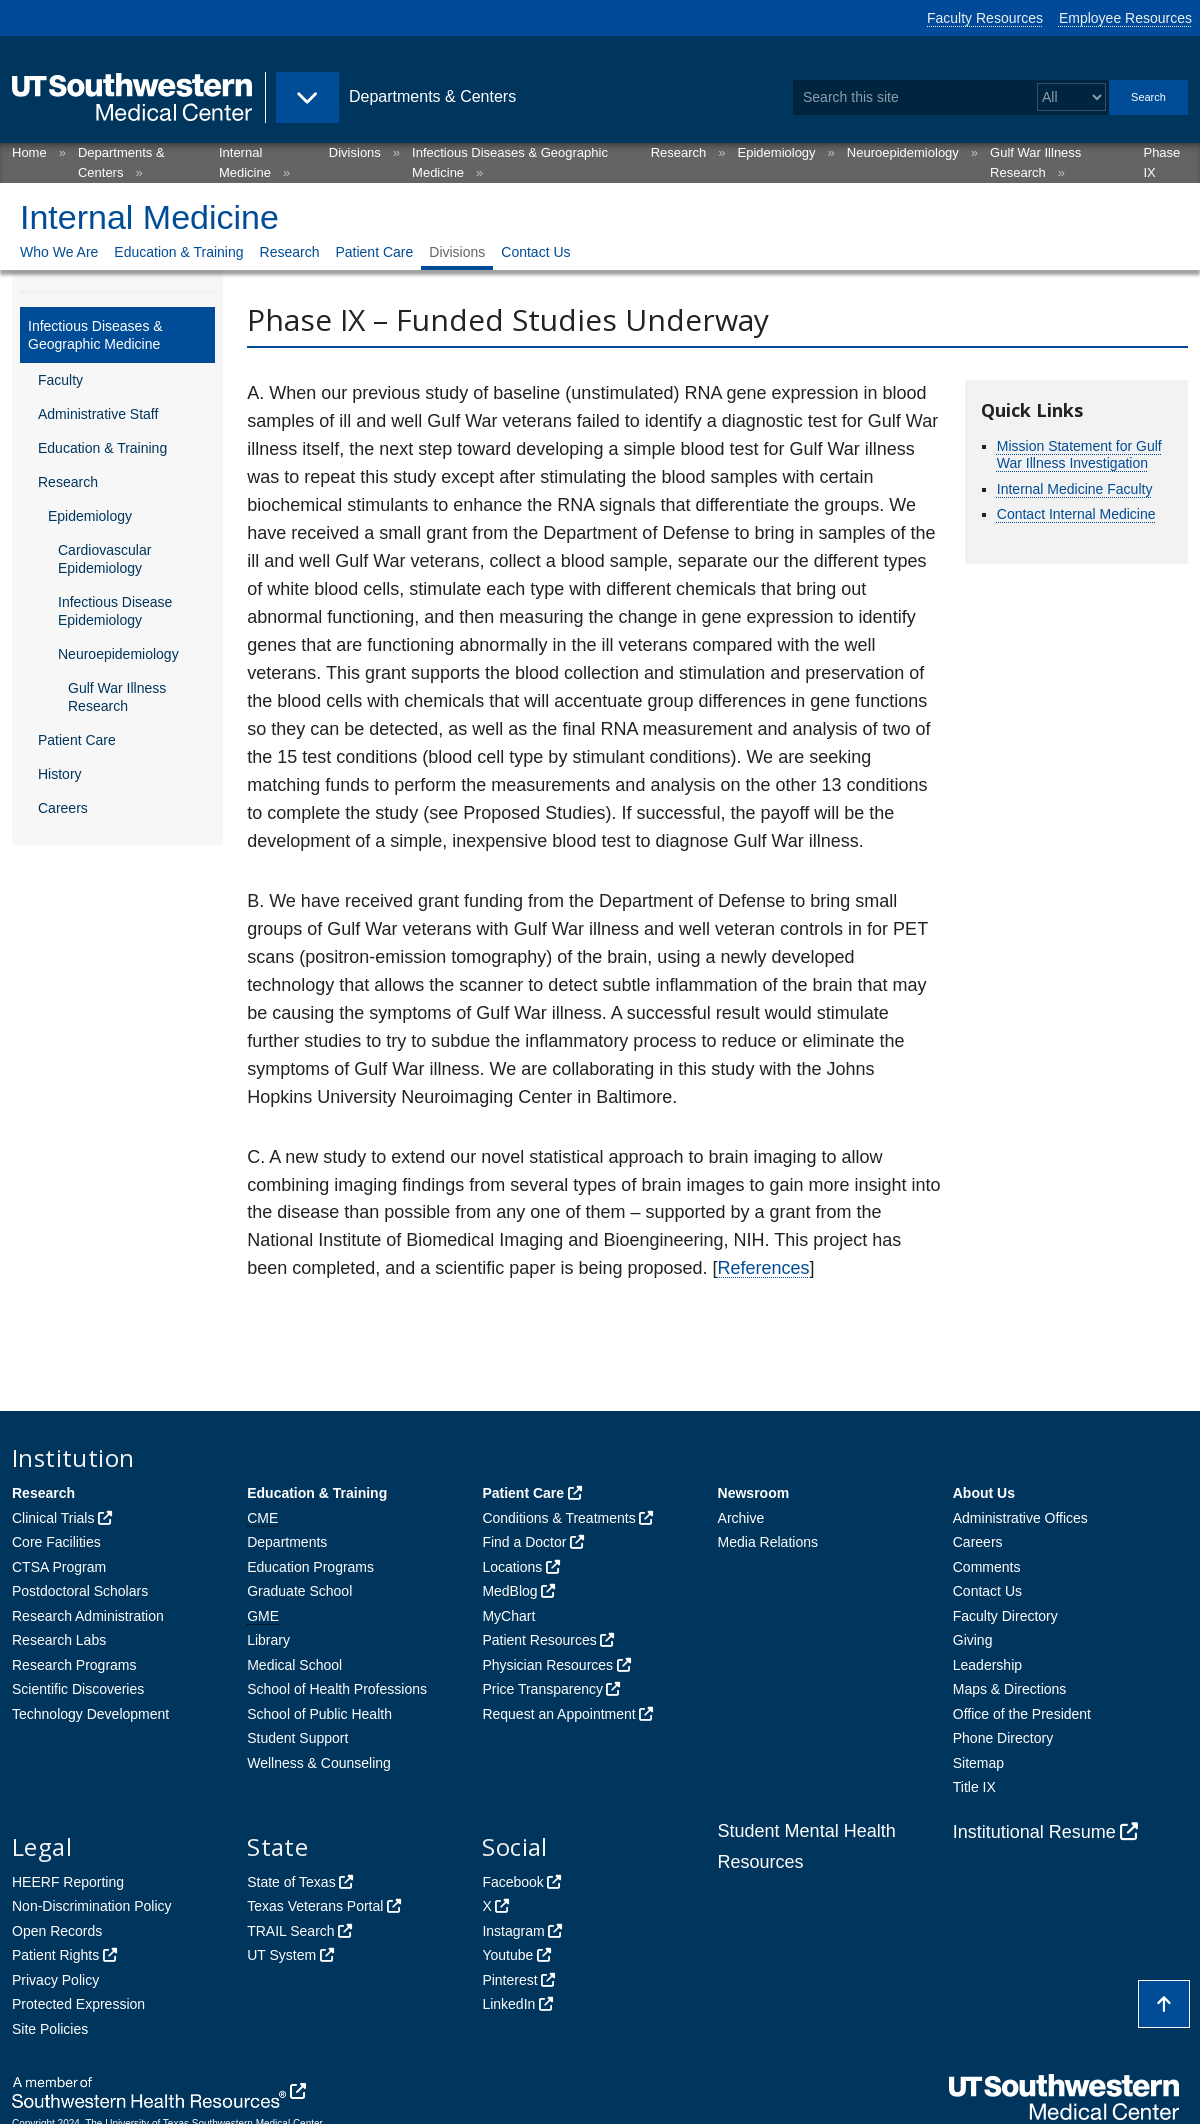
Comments (987, 1567)
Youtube (507, 1955)
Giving (973, 1640)
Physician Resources (547, 1665)
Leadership (987, 1665)
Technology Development (90, 1714)
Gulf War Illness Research (117, 697)
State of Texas (291, 1882)
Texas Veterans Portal (315, 1906)
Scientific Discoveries (78, 1689)
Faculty (60, 380)
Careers (63, 808)
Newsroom (754, 1493)
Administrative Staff (98, 414)
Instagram (513, 1931)
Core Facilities (56, 1542)
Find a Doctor (524, 1542)
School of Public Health (319, 1714)
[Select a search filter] (1071, 97)
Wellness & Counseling (319, 1763)
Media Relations (768, 1542)
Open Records (57, 1931)
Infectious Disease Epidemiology (115, 611)
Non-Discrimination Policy (92, 1906)
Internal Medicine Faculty (1075, 489)
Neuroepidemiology (903, 152)
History (60, 774)
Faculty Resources (985, 18)
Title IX (974, 1787)
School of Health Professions (337, 1689)
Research (679, 152)
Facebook (512, 1882)
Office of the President (1022, 1714)
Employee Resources (1125, 18)
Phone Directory (1003, 1738)
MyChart (508, 1616)
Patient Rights (55, 1955)
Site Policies (50, 2029)
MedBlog (509, 1591)
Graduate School (299, 1591)
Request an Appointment (558, 1714)
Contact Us (535, 252)
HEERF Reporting (68, 1882)
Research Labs (59, 1640)
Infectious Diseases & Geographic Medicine (95, 335)
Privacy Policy (55, 1980)
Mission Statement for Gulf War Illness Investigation (1079, 455)
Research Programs (74, 1665)
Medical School (294, 1665)
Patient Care (374, 252)
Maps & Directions (1010, 1689)
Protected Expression (78, 2004)
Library (268, 1640)
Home (29, 152)
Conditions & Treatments (558, 1518)
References (764, 1268)
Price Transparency (542, 1689)
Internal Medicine (149, 217)
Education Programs (310, 1567)
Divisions (355, 152)
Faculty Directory (1005, 1616)
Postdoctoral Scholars (80, 1591)
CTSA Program (59, 1567)
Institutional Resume (1034, 1832)
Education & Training (178, 252)
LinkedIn (508, 2004)
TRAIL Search (290, 1931)
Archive (741, 1518)
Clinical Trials (53, 1518)
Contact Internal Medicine (1076, 514)
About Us (984, 1493)
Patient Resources (539, 1640)
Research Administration (88, 1616)
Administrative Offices (1020, 1518)
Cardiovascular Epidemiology (104, 559)
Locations (512, 1567)
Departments (287, 1542)
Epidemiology (777, 152)
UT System (281, 1955)
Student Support (297, 1738)
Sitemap (978, 1763)
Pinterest (509, 1980)
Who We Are (59, 252)
